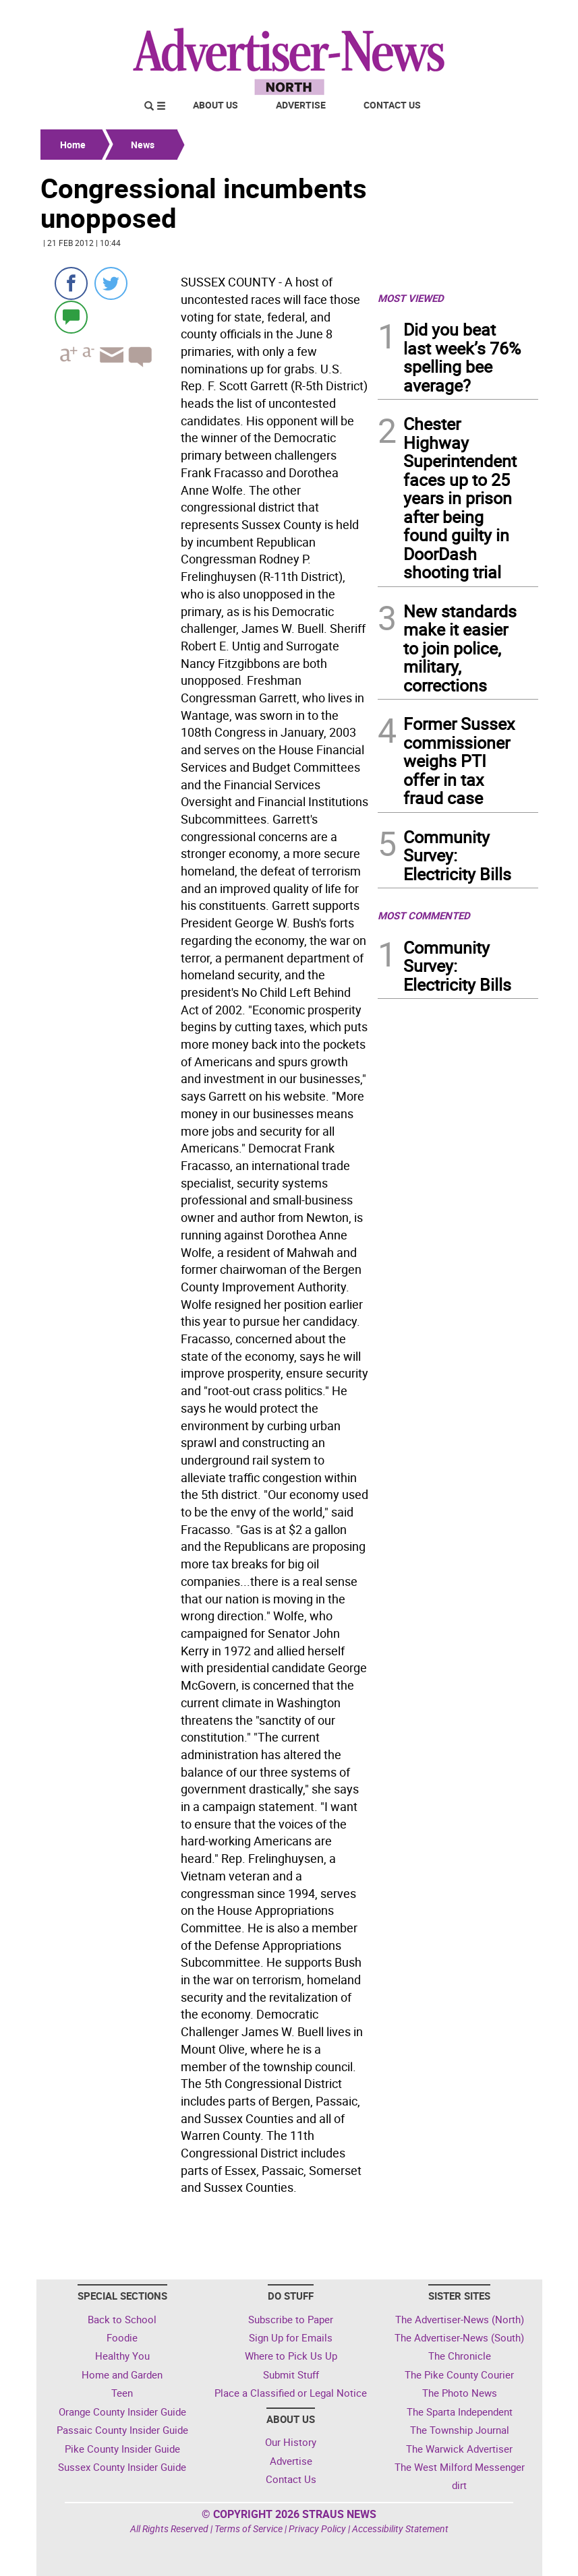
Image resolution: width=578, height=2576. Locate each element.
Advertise (301, 104)
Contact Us (392, 104)
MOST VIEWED (411, 298)
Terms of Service (248, 2528)
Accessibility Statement (400, 2528)
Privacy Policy (317, 2528)
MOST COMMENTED (424, 915)
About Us (215, 104)
